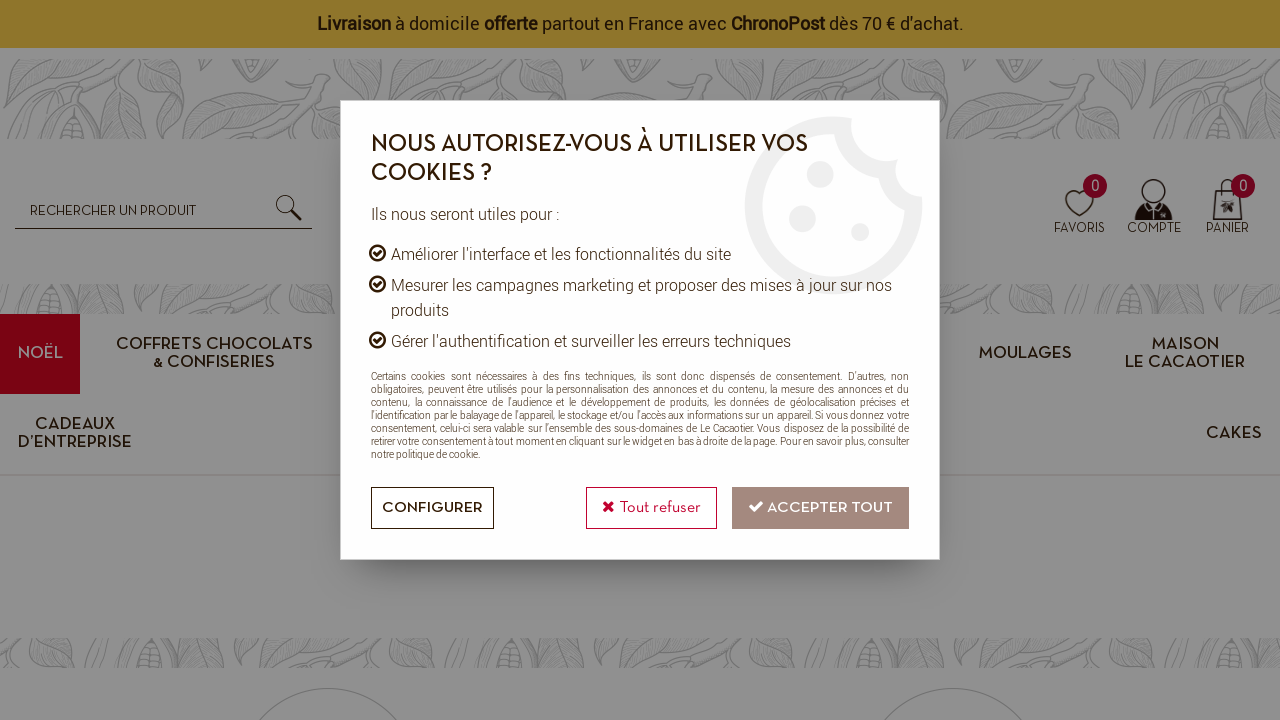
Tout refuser (651, 506)
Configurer (432, 508)
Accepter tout (820, 506)
